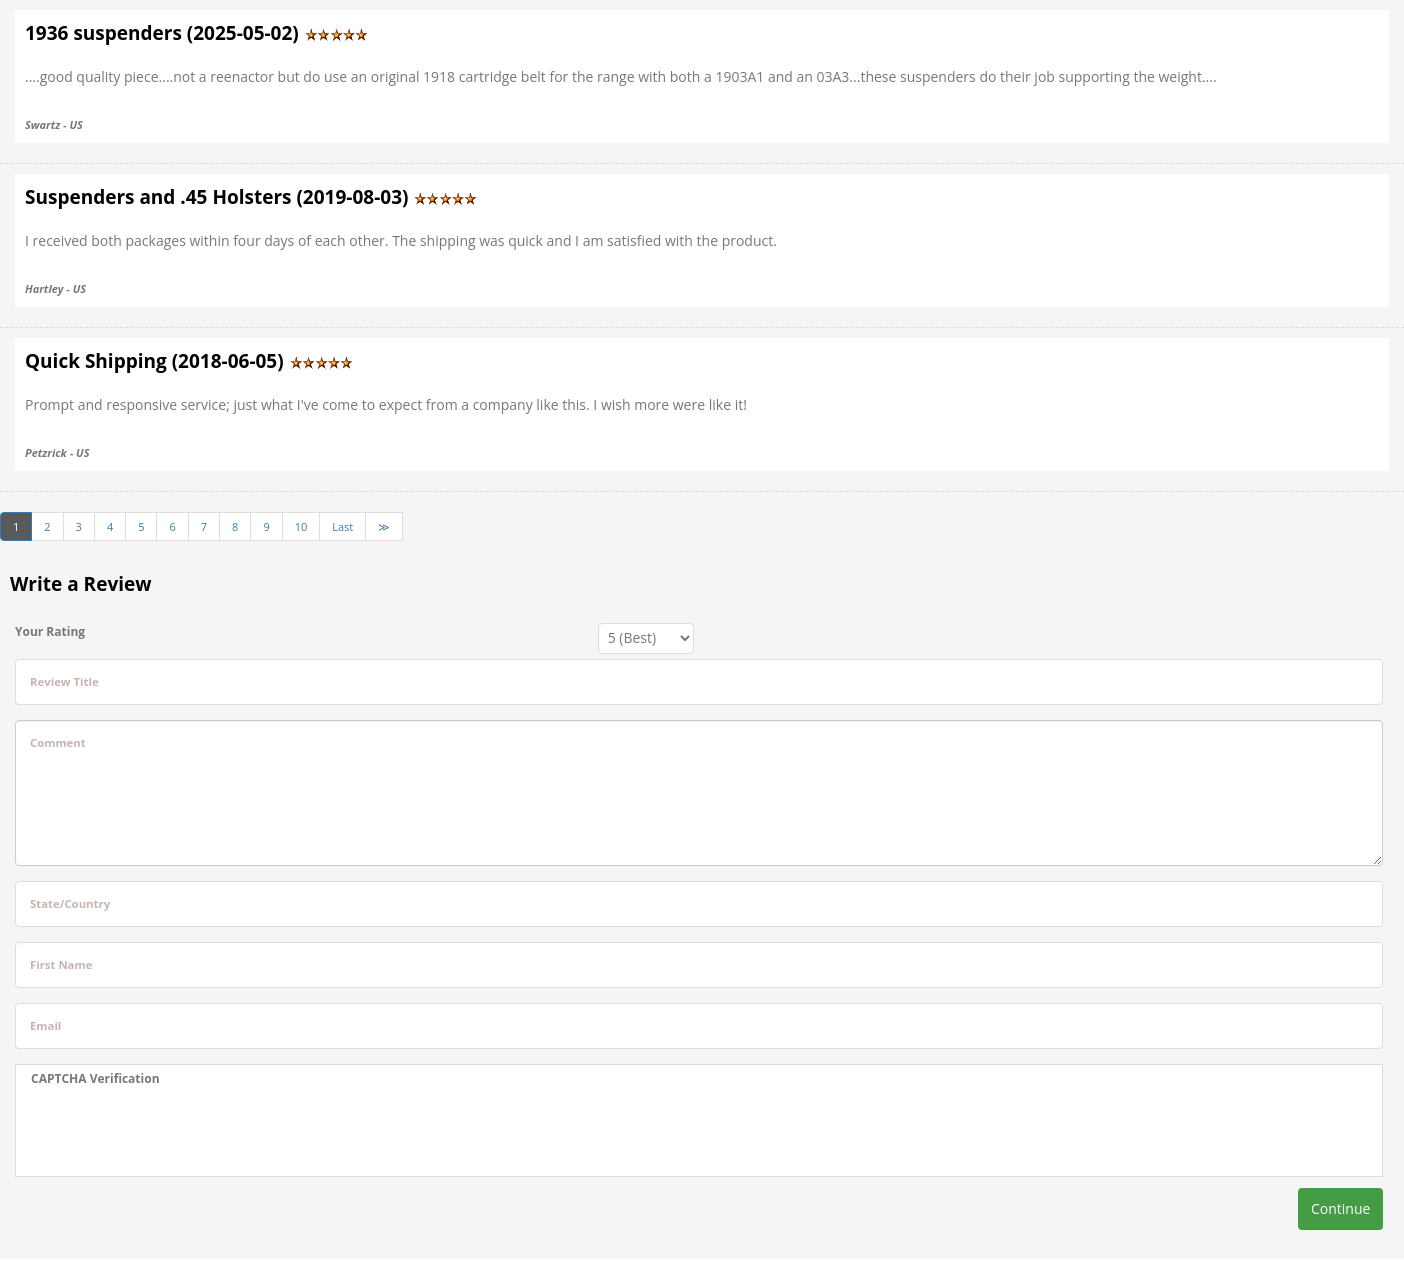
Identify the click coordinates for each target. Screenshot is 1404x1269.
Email (45, 1025)
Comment (58, 742)
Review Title (64, 681)
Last (342, 526)
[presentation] (183, 1132)
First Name (61, 964)
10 (301, 526)
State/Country (70, 903)
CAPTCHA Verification (95, 1078)
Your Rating (50, 631)
